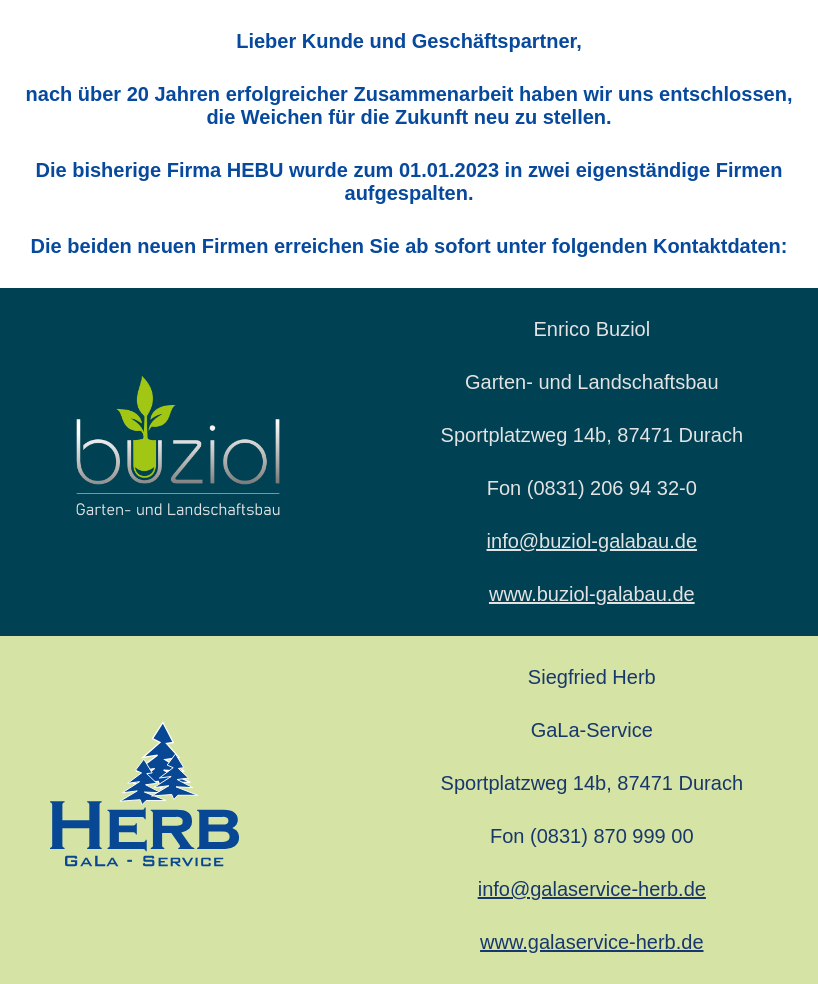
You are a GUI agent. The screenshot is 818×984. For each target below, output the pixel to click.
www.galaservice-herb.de (591, 942)
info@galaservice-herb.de (592, 889)
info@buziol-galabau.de (592, 541)
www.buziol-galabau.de (592, 594)
